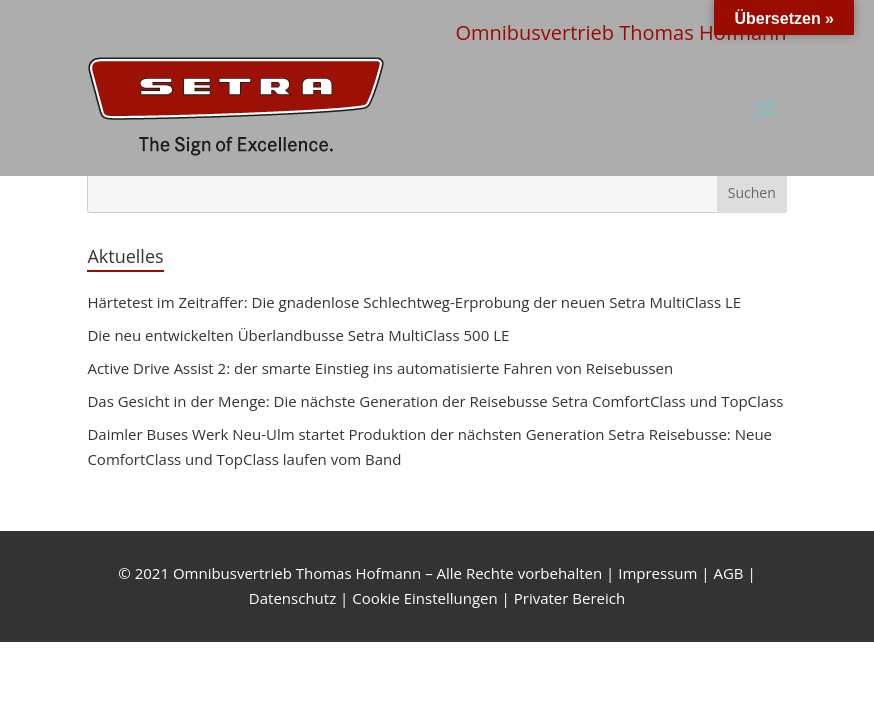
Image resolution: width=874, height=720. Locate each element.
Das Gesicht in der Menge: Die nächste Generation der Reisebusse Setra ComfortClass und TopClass (435, 401)
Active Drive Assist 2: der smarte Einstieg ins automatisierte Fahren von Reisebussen (380, 368)
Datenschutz (292, 598)
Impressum (657, 573)
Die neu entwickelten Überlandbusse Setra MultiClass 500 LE (298, 335)
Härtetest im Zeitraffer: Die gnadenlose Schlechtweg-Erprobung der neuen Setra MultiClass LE (414, 302)
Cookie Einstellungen (424, 598)
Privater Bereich (569, 598)
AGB (728, 573)
